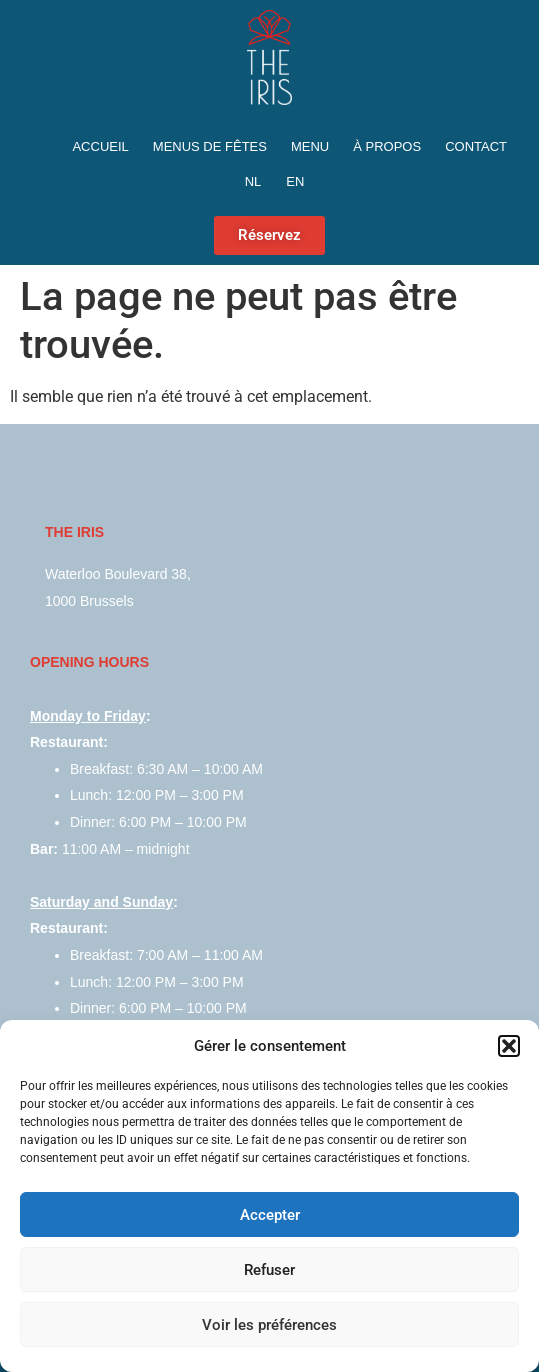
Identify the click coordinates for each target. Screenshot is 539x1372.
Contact (476, 146)
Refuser (269, 1270)
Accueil (100, 146)
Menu (310, 146)
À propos (387, 146)
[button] (509, 1046)
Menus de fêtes (210, 146)
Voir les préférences (269, 1325)
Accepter (270, 1215)
